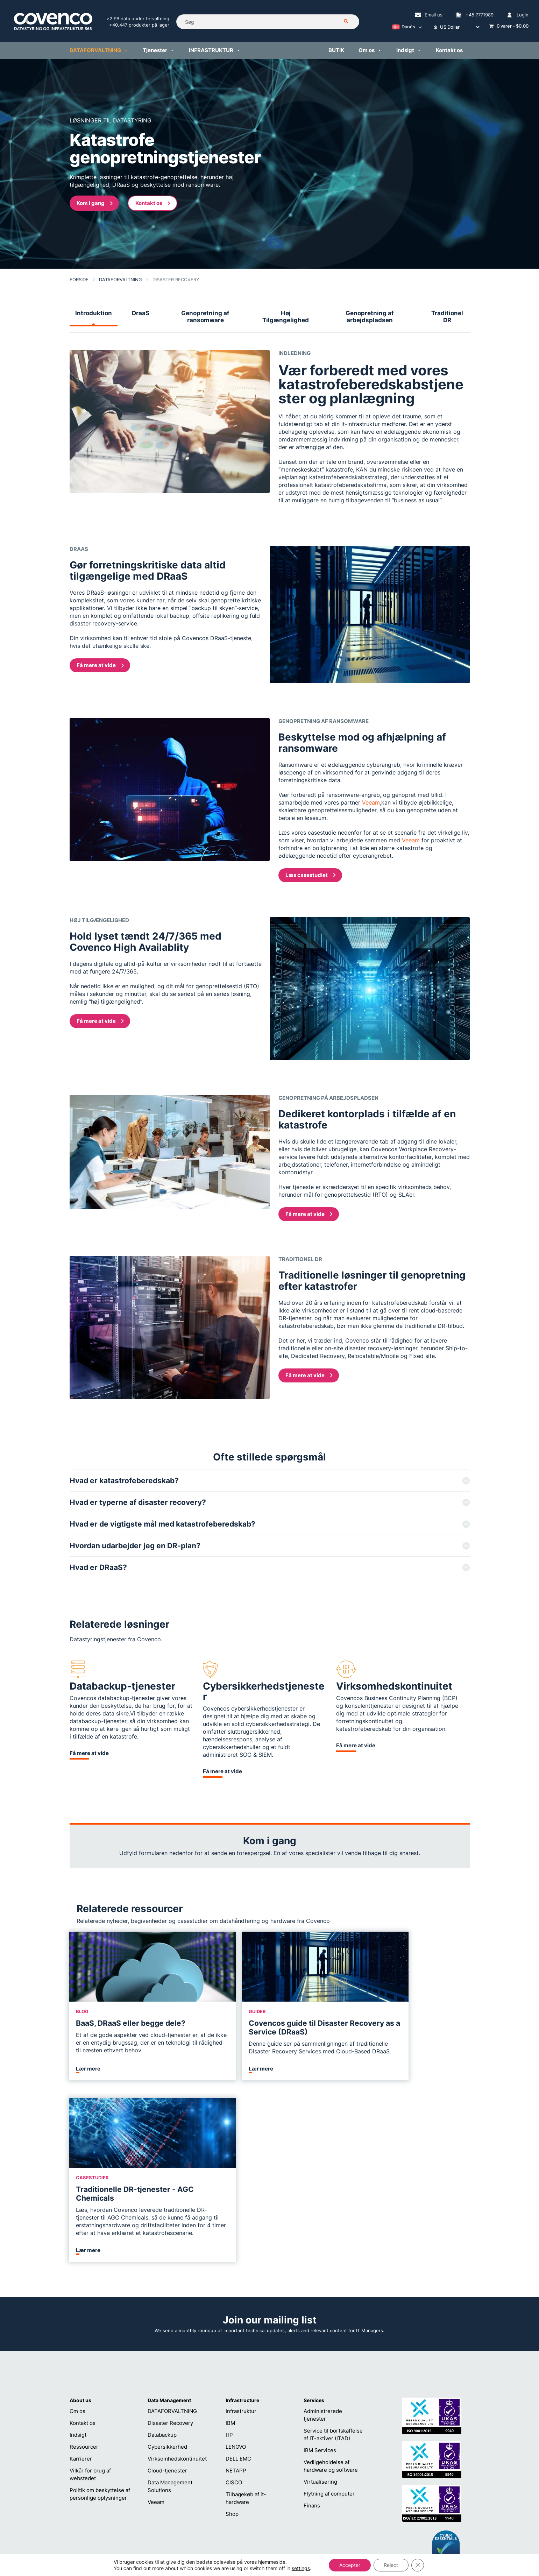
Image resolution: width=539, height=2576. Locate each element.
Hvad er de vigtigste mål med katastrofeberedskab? (162, 1524)
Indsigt (408, 50)
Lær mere (89, 2099)
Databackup (162, 2284)
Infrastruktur (241, 2260)
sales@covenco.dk (347, 2498)
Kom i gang (95, 203)
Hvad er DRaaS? (98, 1567)
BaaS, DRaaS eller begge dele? (131, 2023)
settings (300, 2568)
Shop (232, 2363)
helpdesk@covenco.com (269, 2498)
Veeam (371, 802)
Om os (370, 50)
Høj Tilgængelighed (285, 317)
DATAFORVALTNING (99, 50)
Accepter (349, 2565)
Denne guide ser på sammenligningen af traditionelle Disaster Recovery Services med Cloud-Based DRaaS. (265, 2051)
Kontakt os (449, 50)
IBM (230, 2272)
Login (523, 14)
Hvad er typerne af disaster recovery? (138, 1502)
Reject (391, 2565)
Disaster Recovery (170, 2272)
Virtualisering (320, 2331)
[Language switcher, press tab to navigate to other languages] (405, 27)
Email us (433, 14)
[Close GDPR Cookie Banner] (418, 2565)
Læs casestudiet (310, 875)
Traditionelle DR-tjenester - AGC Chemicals (397, 2027)
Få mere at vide (100, 665)
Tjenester (159, 50)
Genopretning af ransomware (205, 317)
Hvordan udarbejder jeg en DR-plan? (135, 1545)
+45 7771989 (480, 14)
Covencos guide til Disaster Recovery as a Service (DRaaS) (267, 2027)
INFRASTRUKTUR (215, 50)
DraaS (140, 313)
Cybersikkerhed (167, 2296)
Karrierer (81, 2308)
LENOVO (236, 2296)
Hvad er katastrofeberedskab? (124, 1480)
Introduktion (93, 313)
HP (229, 2284)
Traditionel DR (447, 317)
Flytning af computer (329, 2343)
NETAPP (236, 2319)
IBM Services (320, 2299)
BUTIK (336, 50)
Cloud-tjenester (167, 2319)
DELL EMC (238, 2308)
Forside (79, 279)
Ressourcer (84, 2296)
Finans (312, 2354)
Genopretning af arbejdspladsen (370, 317)
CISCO (234, 2331)
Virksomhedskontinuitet (177, 2308)
